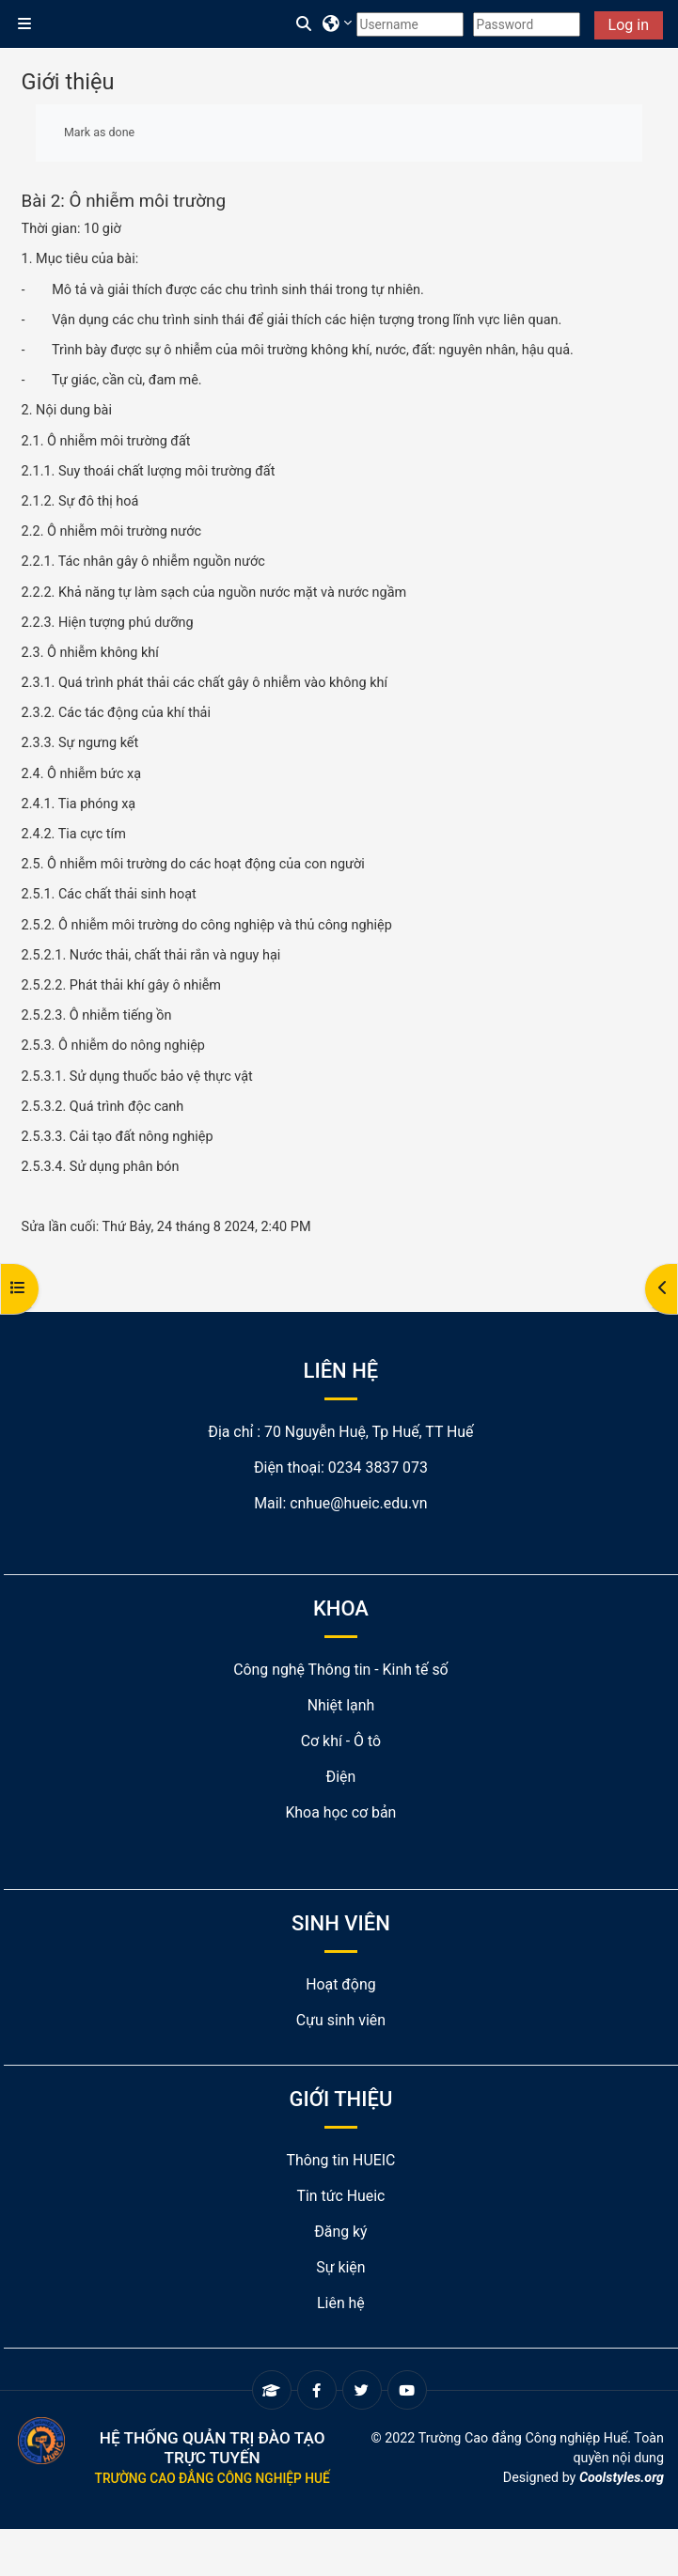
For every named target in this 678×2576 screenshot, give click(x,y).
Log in (628, 25)
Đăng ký (340, 2231)
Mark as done (99, 132)
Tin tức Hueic (340, 2196)
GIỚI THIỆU (341, 2099)
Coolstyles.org (621, 2477)
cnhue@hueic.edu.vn (358, 1503)
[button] (304, 24)
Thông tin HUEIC (340, 2160)
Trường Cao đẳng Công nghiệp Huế (212, 2478)
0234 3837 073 (378, 1467)
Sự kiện (340, 2267)
